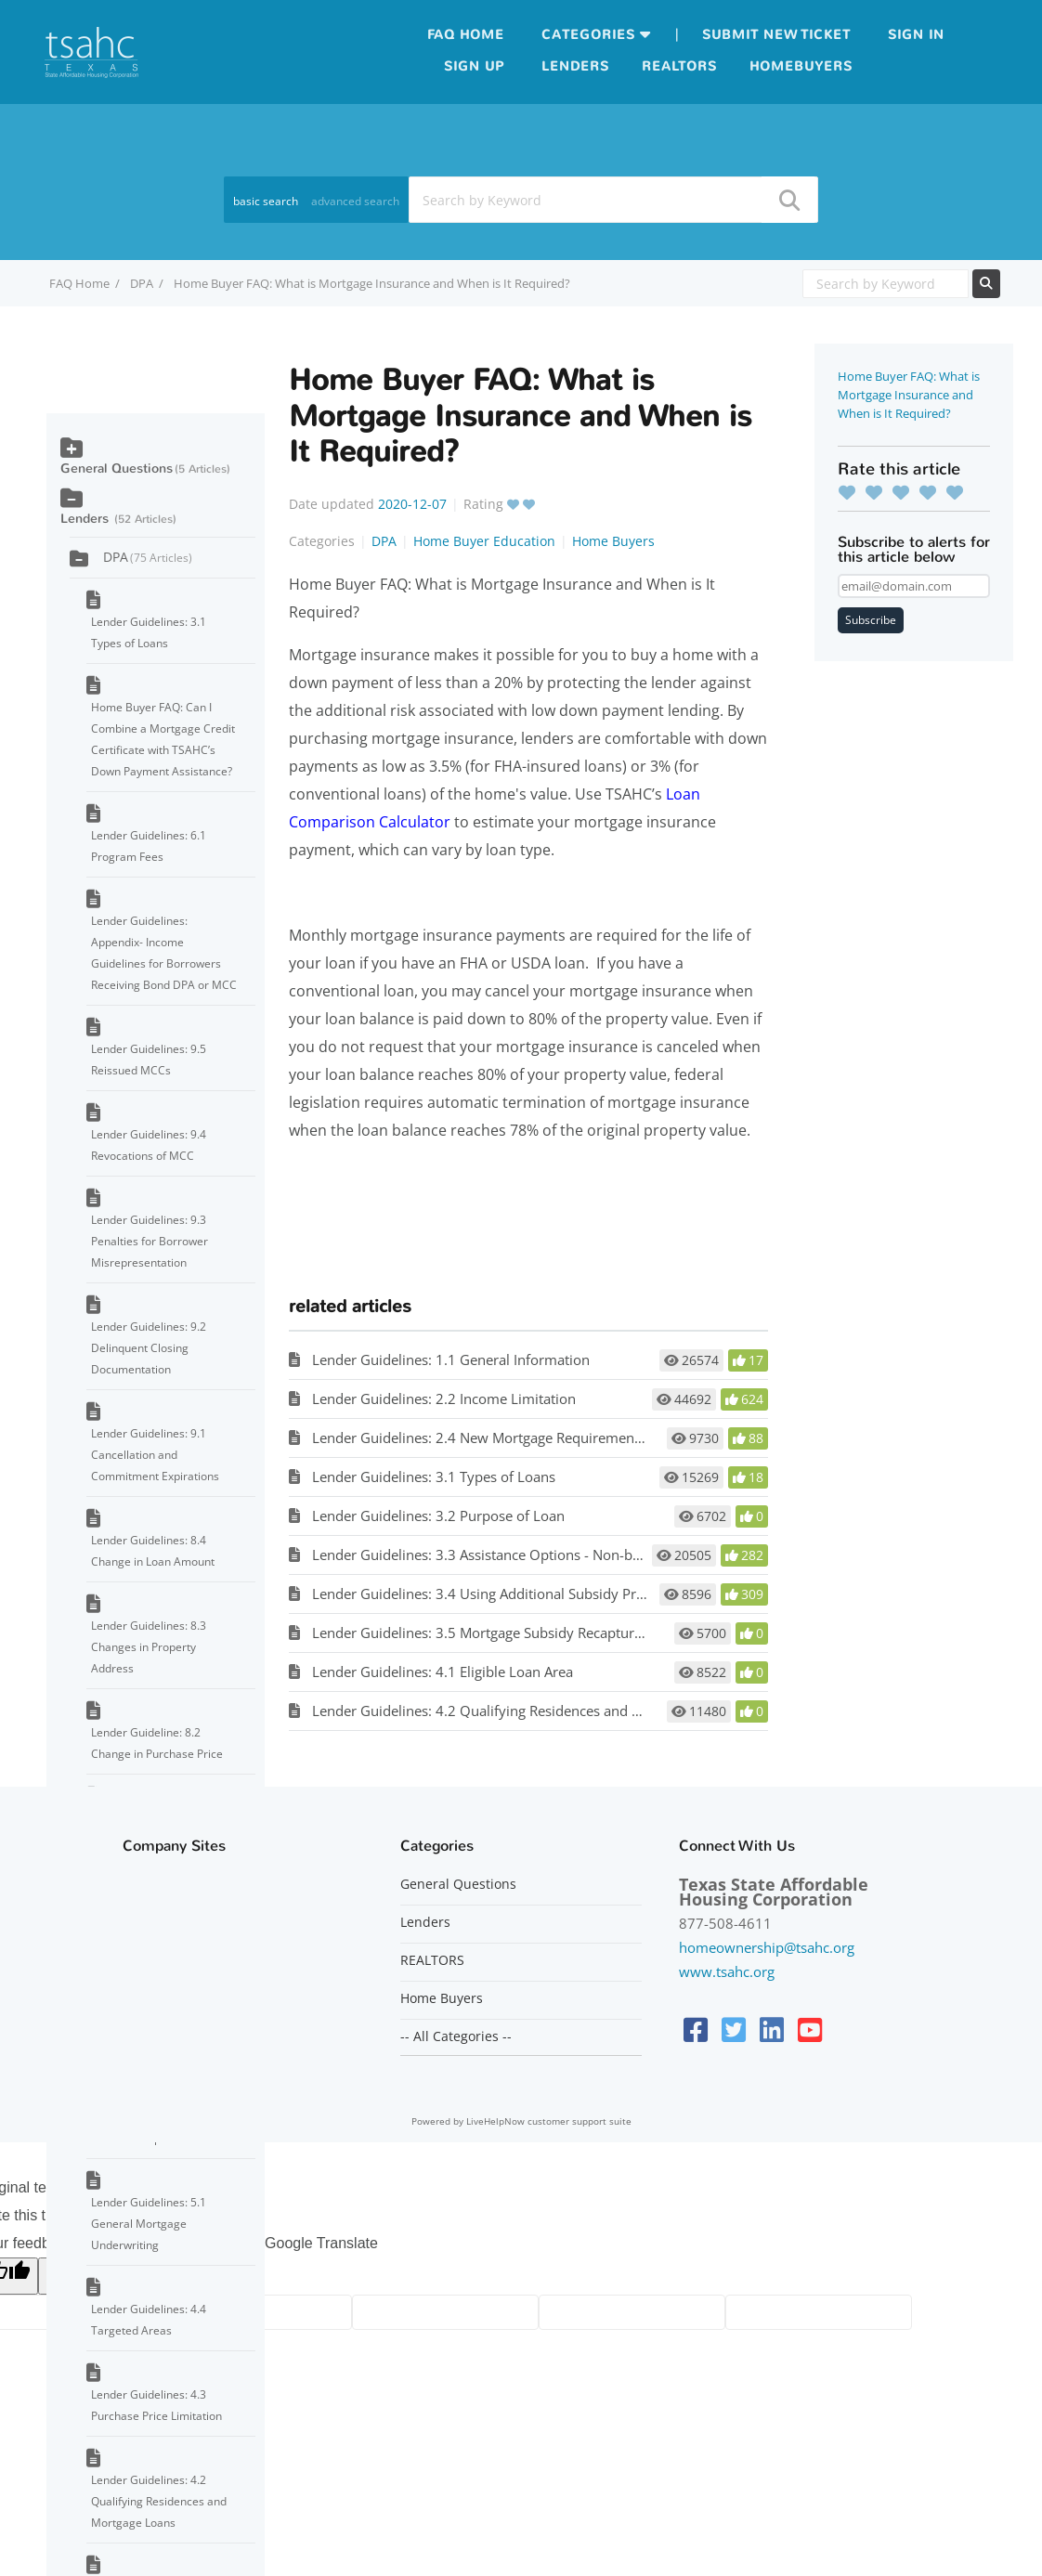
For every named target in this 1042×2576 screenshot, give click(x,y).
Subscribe (870, 620)
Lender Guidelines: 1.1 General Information (451, 1359)
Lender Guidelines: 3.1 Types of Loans (433, 1476)
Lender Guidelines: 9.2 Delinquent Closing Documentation (148, 1348)
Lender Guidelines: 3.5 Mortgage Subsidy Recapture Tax (490, 1632)
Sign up (474, 66)
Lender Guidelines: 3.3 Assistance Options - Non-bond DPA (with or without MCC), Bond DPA (607, 1554)
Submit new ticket (776, 35)
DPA (141, 283)
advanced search (355, 201)
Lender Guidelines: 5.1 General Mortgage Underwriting (148, 2223)
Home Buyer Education (484, 541)
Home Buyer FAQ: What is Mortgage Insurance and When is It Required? (909, 395)
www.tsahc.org (727, 1971)
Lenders (575, 66)
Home (482, 35)
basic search (265, 201)
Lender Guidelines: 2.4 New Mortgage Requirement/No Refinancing (526, 1437)
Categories (588, 35)
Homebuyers (801, 66)
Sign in (916, 35)
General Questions (116, 468)
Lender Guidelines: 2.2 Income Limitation (444, 1398)
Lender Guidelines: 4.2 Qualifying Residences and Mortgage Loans (523, 1710)
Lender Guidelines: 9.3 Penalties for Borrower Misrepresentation (149, 1241)
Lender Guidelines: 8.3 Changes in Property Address (148, 1647)
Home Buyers (613, 541)
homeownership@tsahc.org (766, 1947)
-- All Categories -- (456, 2036)
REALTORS (432, 1960)
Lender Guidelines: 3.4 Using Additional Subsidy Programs (498, 1593)
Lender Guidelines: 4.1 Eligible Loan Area (442, 1671)
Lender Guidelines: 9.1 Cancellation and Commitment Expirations (155, 1454)
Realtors (679, 66)
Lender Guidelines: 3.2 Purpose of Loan (438, 1515)
